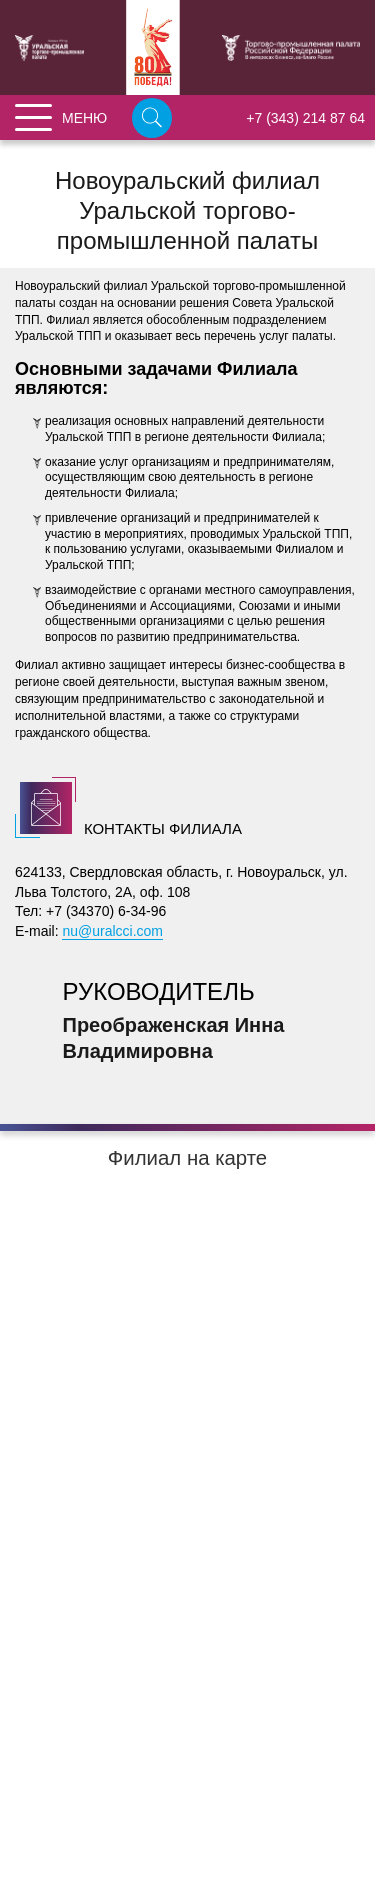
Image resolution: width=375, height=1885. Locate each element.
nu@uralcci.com (112, 931)
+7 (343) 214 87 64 (305, 118)
